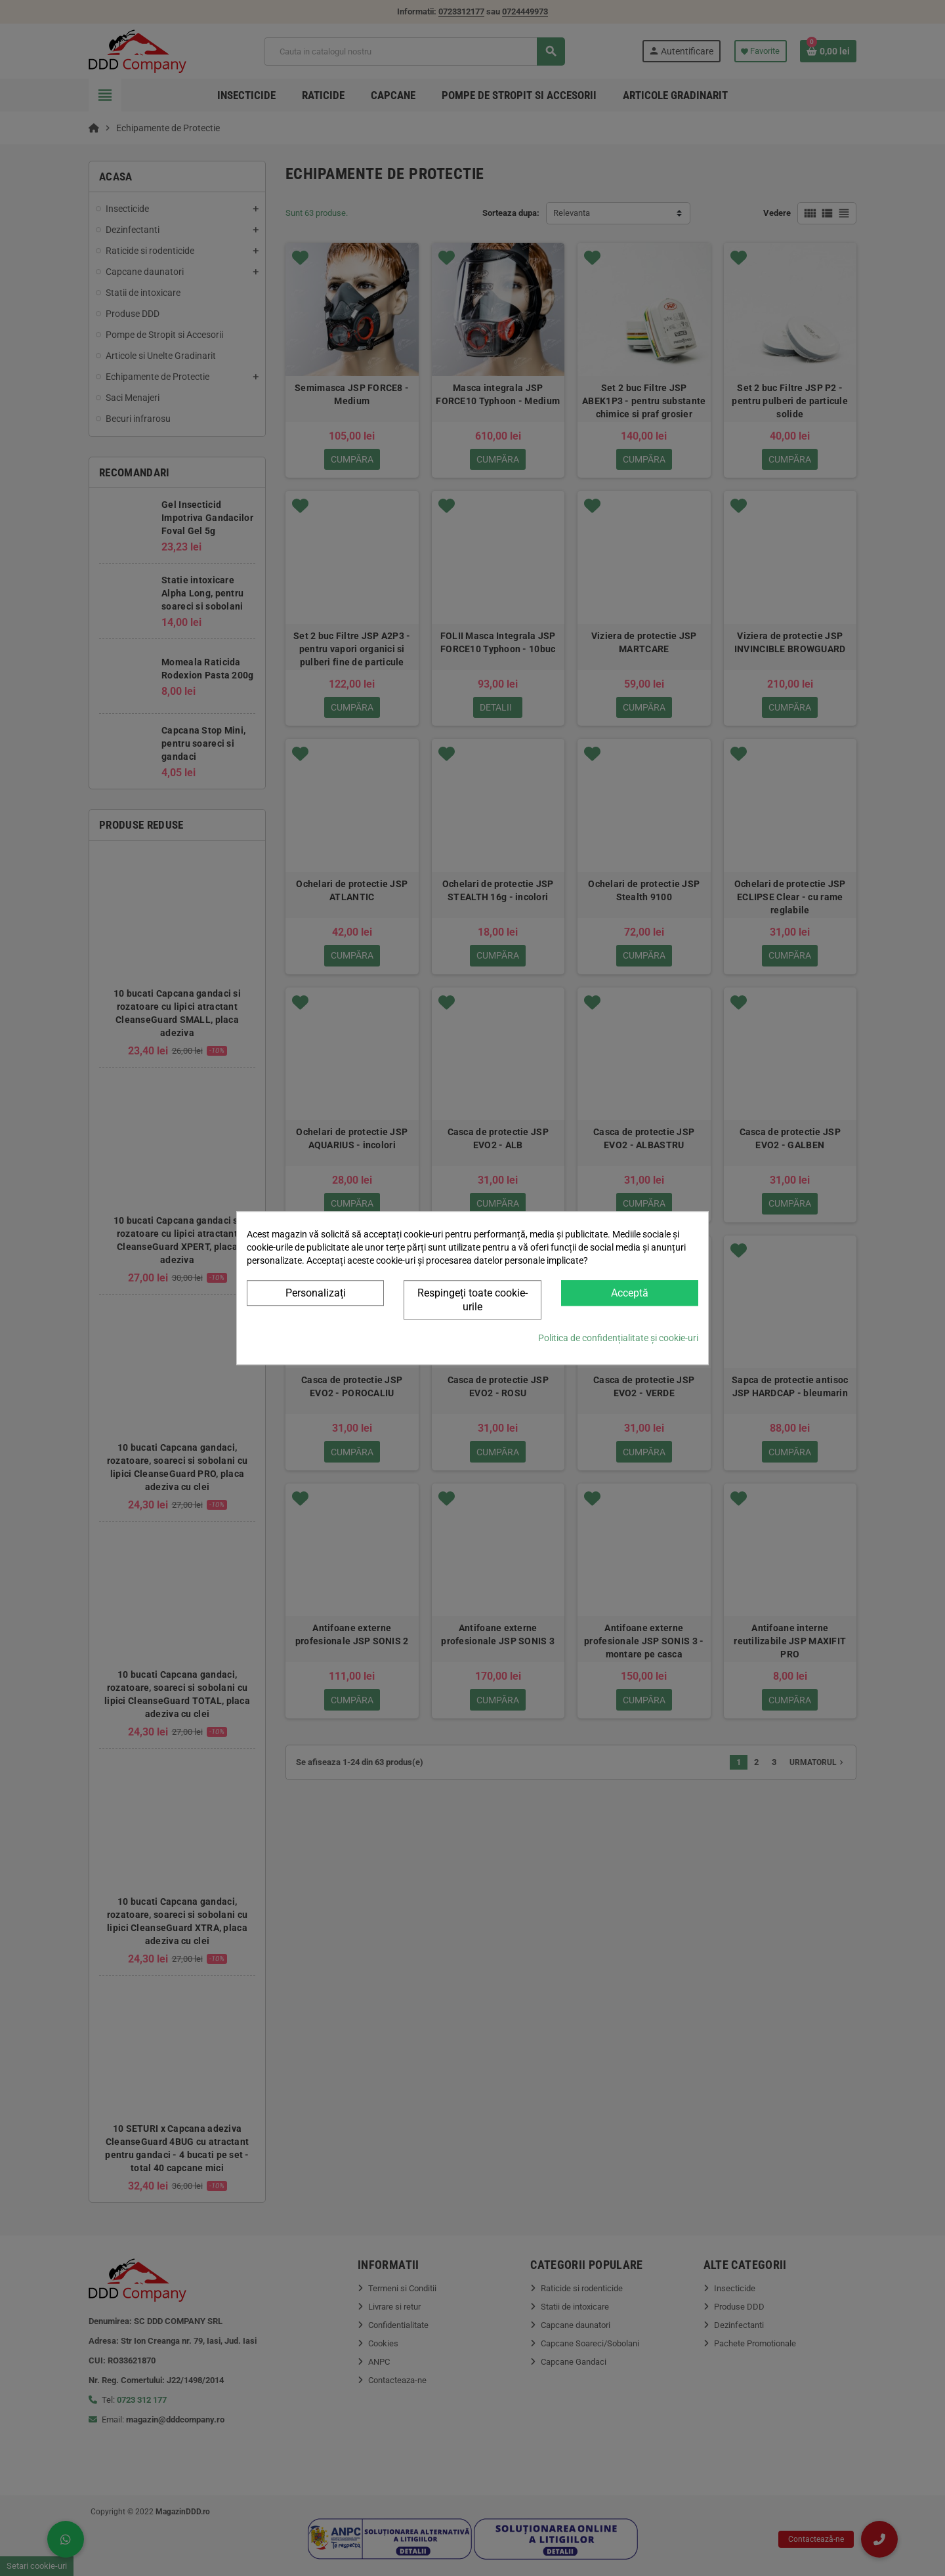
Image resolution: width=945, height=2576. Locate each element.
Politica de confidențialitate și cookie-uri (618, 1338)
